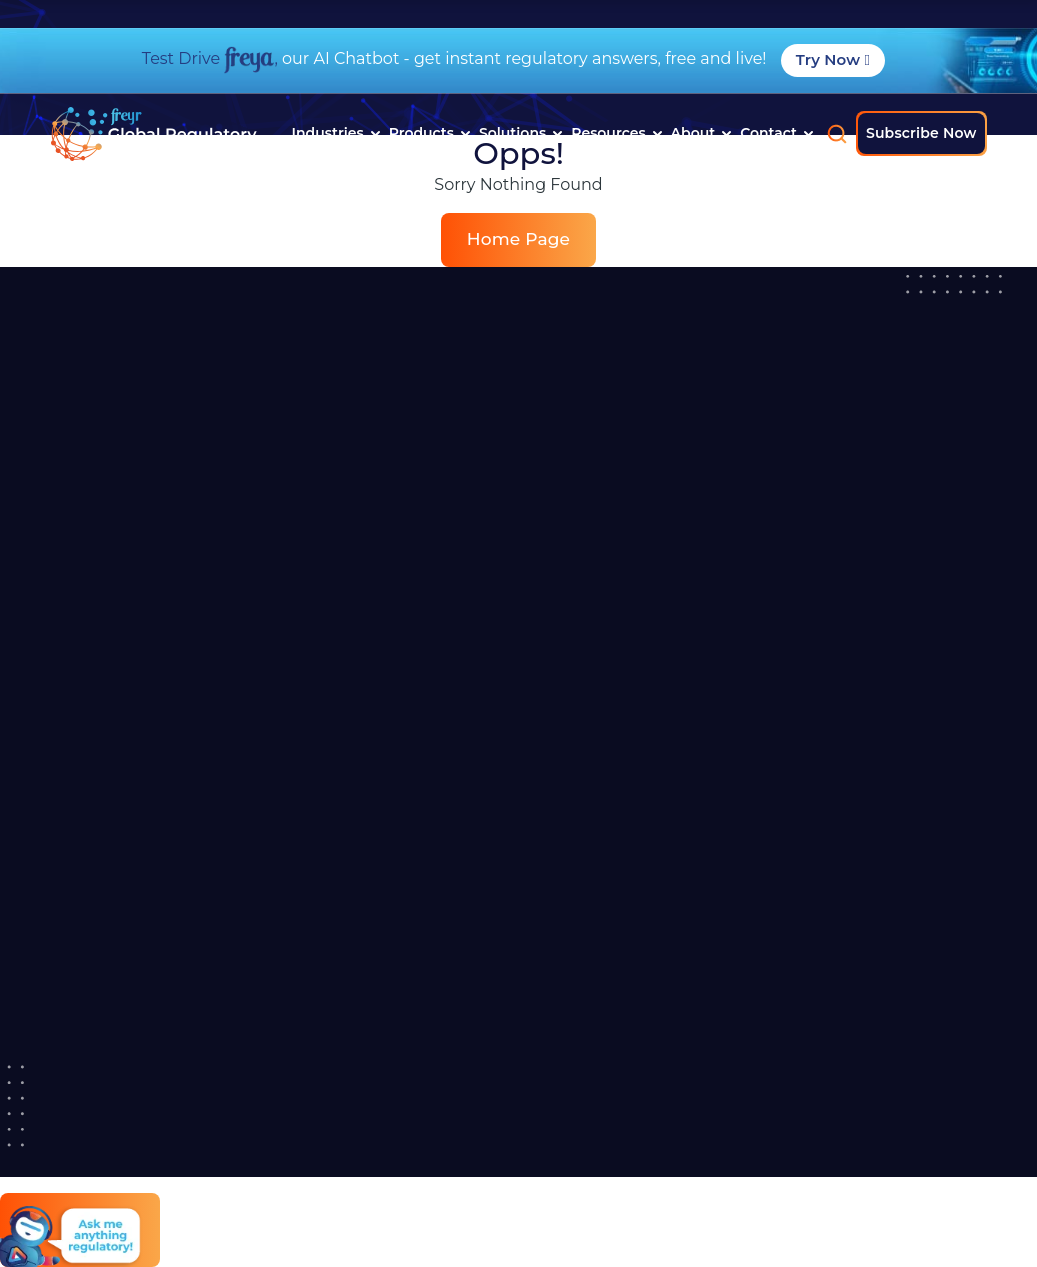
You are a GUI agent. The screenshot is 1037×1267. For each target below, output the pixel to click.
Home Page (518, 239)
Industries (336, 133)
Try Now (833, 59)
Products (430, 133)
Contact (777, 133)
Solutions (521, 133)
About (702, 133)
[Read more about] (154, 134)
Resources (616, 133)
